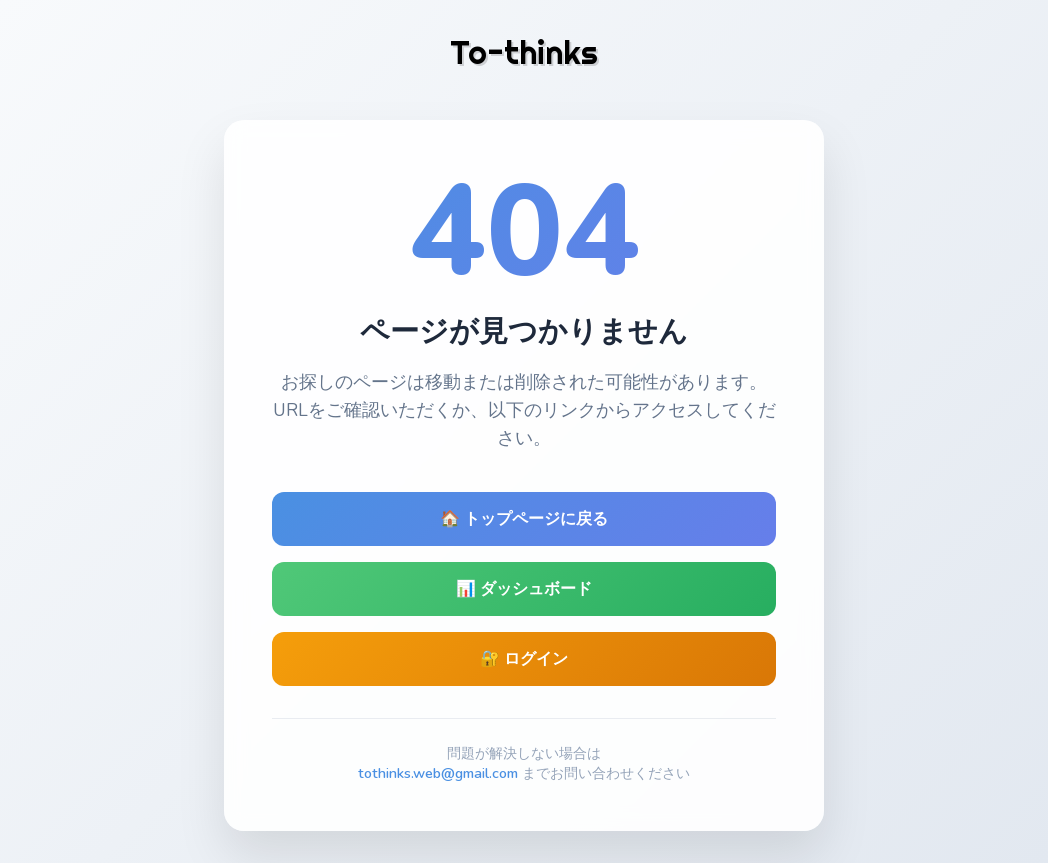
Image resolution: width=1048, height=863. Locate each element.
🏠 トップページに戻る (524, 519)
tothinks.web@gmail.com (438, 773)
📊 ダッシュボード (524, 589)
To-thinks (524, 52)
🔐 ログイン (524, 659)
